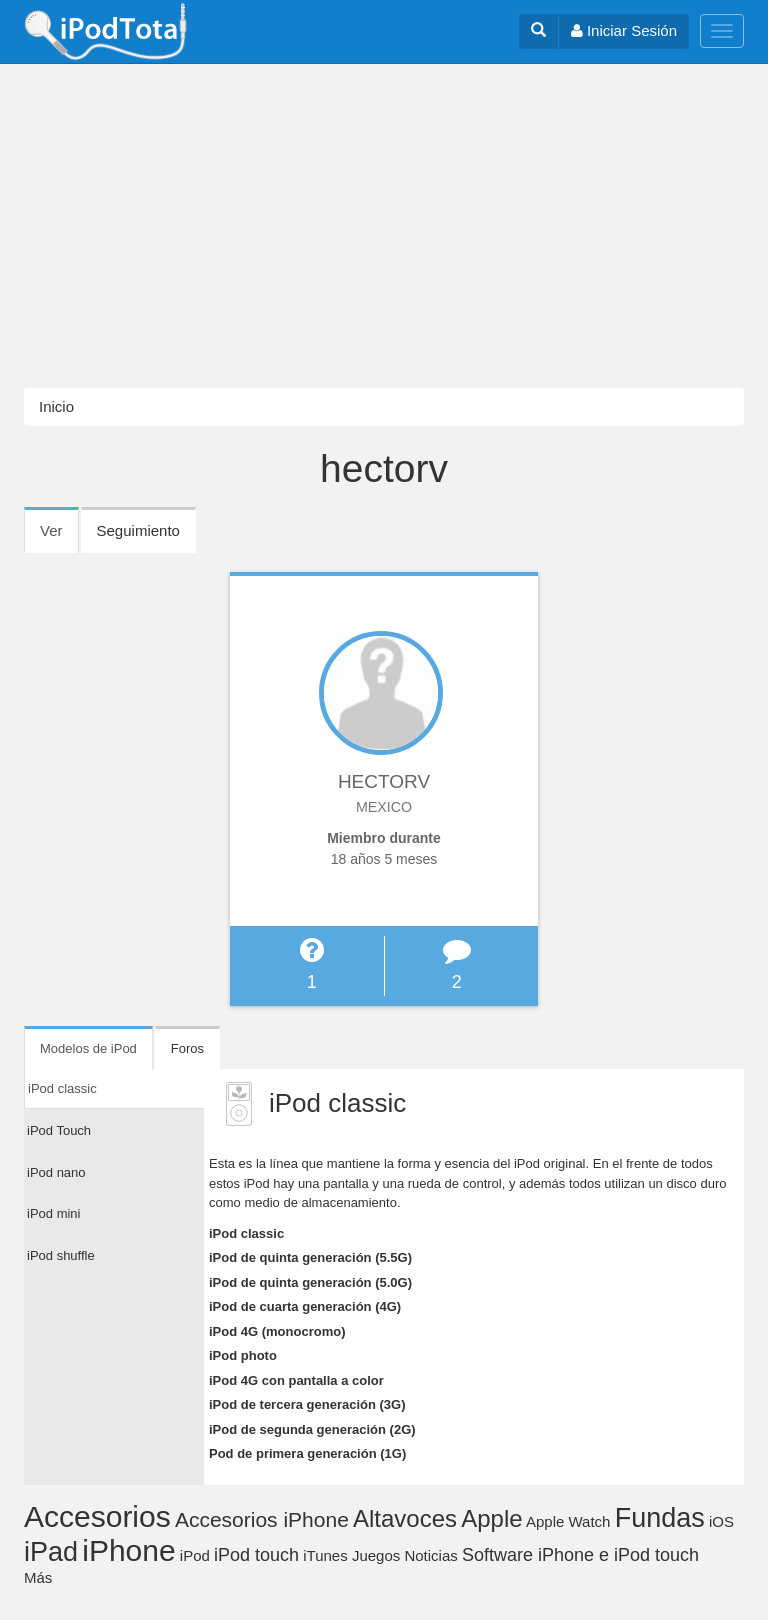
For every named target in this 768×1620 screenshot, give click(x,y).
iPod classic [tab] (62, 1088)
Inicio (56, 406)
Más (38, 1577)
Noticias (430, 1555)
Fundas (660, 1518)
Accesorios (97, 1516)
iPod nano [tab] (56, 1172)
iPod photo (243, 1355)
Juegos (376, 1555)
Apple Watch (568, 1521)
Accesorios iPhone (262, 1519)
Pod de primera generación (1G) (307, 1453)
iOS (721, 1521)
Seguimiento (138, 530)
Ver (59, 537)
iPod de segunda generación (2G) (312, 1429)
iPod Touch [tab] (59, 1130)
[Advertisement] (384, 226)
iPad (51, 1552)
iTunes (325, 1555)
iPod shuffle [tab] (61, 1255)
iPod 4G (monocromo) (277, 1331)
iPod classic (246, 1233)
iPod (195, 1555)
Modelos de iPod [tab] (88, 1048)
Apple (491, 1518)
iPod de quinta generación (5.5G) (310, 1257)
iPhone (128, 1550)
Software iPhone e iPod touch (580, 1555)
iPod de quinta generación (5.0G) (310, 1282)
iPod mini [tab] (53, 1213)
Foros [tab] (187, 1048)
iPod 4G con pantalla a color (296, 1380)
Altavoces (405, 1518)
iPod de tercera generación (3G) (307, 1404)
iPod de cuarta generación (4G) (305, 1306)
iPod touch (256, 1555)
